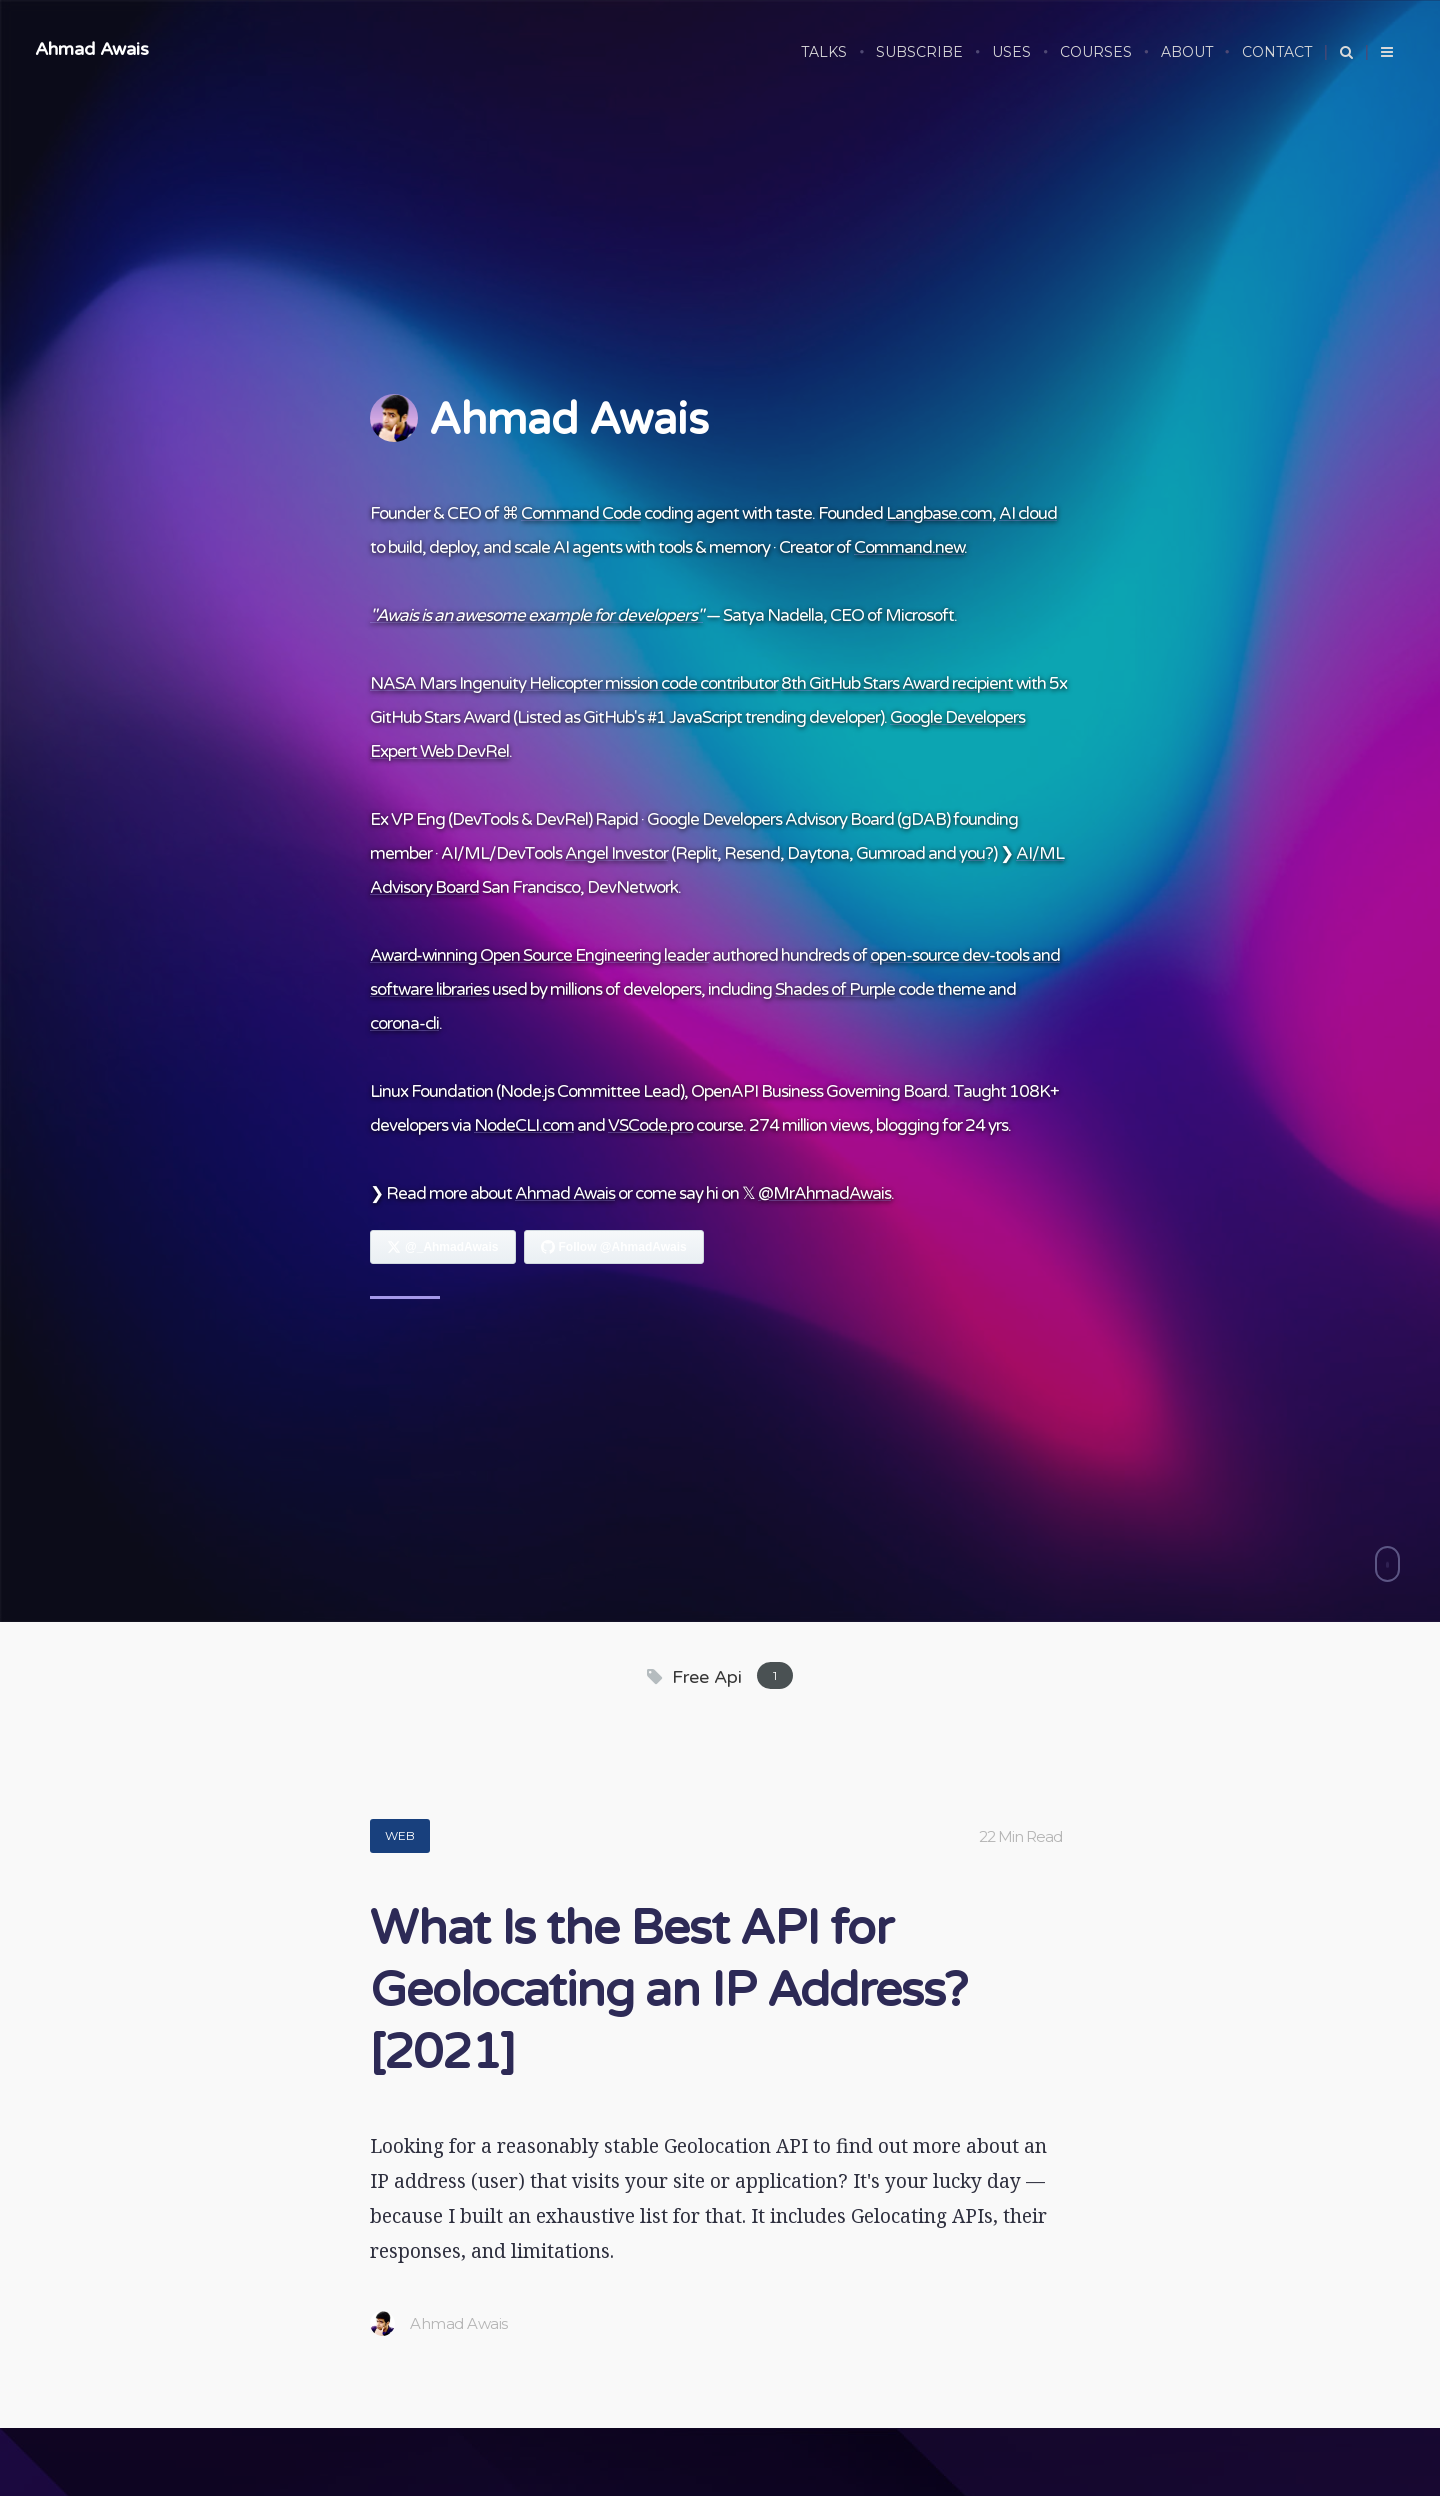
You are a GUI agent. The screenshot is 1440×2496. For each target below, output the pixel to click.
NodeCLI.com (524, 1125)
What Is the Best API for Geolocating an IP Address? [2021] (668, 1991)
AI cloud (1028, 513)
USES (1011, 52)
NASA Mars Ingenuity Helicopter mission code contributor (574, 683)
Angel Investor (616, 853)
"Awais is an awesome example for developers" (536, 615)
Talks (824, 52)
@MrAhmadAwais (824, 1193)
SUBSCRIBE (919, 52)
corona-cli (404, 1023)
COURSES (1096, 52)
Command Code (581, 513)
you (972, 853)
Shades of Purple (835, 989)
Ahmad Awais (92, 49)
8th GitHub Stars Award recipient (897, 683)
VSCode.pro (650, 1125)
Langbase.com (939, 513)
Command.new (909, 547)
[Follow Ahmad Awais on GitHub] (614, 1247)
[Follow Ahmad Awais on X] (443, 1247)
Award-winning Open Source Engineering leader (539, 955)
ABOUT (1187, 52)
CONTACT (1277, 52)
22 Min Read (1020, 1836)
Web (400, 1835)
